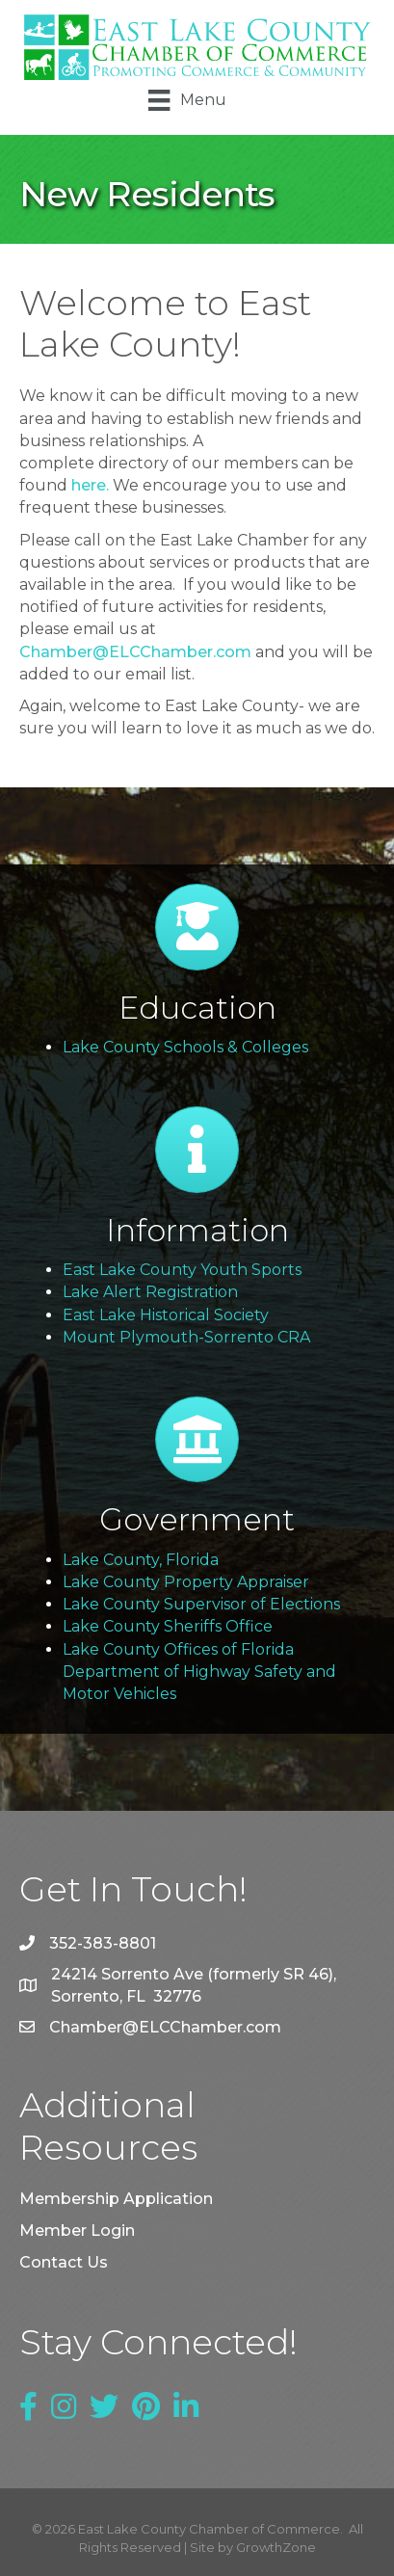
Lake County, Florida (141, 1560)
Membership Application (116, 2199)
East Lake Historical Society (166, 1315)
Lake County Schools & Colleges (185, 1047)
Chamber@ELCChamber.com (135, 652)
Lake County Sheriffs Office (168, 1626)
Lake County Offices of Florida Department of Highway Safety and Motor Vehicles (199, 1671)
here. (90, 485)
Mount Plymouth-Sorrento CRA (186, 1337)
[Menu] (187, 100)
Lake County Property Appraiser (186, 1582)
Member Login (77, 2230)
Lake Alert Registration (150, 1292)
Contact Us (63, 2262)
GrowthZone (276, 2547)
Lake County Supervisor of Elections (201, 1604)
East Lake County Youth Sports (182, 1270)
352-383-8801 (102, 1943)
